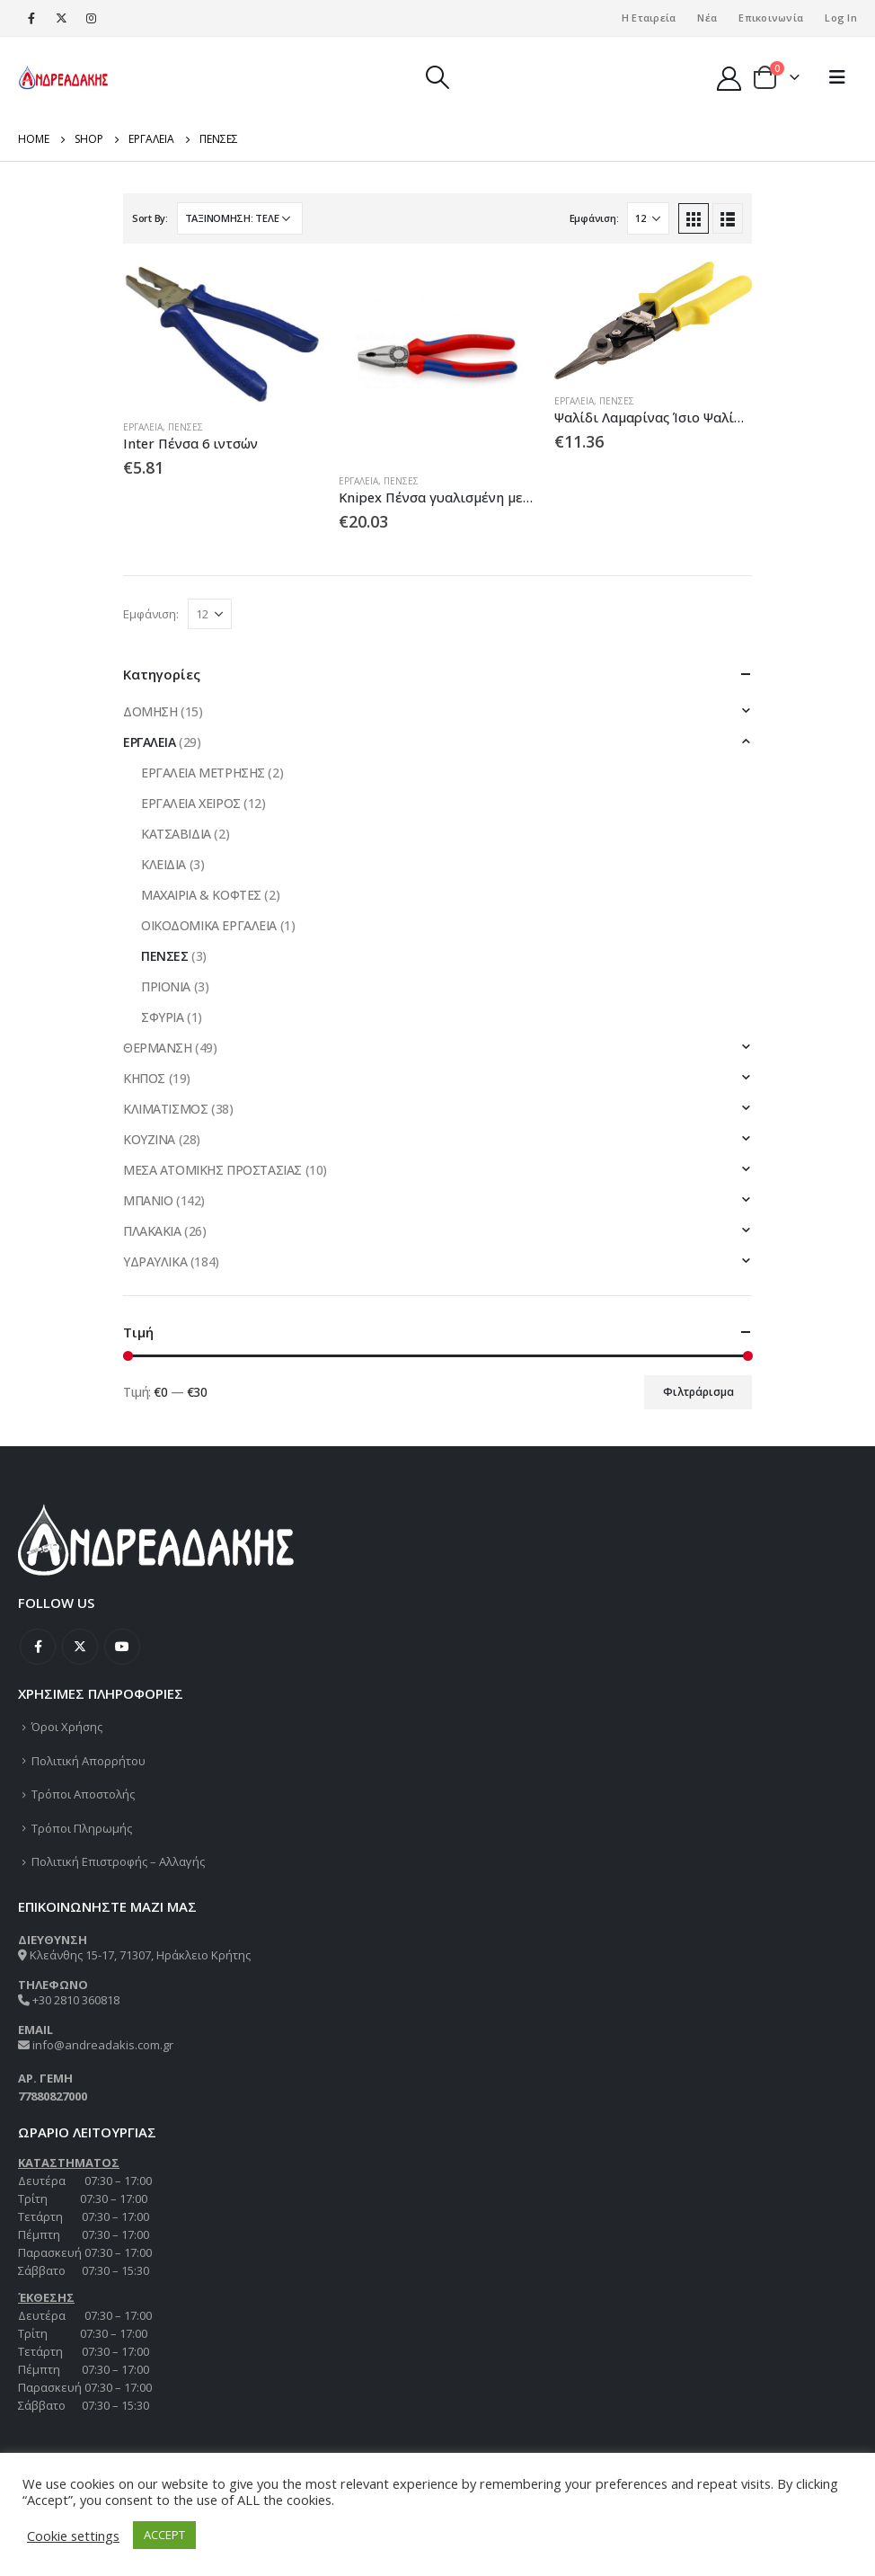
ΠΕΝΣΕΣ (185, 427)
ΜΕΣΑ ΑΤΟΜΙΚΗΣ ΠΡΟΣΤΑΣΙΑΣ (212, 1169)
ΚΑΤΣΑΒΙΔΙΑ (176, 833)
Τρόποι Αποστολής (83, 1794)
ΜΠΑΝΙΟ (147, 1200)
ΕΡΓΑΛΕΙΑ (143, 427)
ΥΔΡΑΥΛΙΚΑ (155, 1261)
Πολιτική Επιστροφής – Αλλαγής (118, 1861)
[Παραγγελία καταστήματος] (240, 218)
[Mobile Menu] (837, 77)
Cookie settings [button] (73, 2535)
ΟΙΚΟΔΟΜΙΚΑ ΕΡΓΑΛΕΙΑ (209, 925)
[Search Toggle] (437, 77)
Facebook (38, 1647)
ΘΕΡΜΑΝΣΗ (157, 1047)
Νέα (707, 17)
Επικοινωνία (770, 17)
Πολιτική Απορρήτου (88, 1761)
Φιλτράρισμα (698, 1391)
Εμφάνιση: (594, 218)
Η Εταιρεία (649, 17)
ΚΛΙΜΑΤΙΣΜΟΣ (165, 1108)
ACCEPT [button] (164, 2535)
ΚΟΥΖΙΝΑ (149, 1139)
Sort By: (150, 218)
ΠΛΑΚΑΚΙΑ (152, 1230)
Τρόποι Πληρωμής (81, 1828)
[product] (222, 333)
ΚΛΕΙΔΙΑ (163, 864)
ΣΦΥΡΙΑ (162, 1017)
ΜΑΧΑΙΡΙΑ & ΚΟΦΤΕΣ (201, 894)
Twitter (80, 1647)
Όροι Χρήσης (66, 1727)
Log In (841, 17)
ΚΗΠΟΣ (144, 1078)
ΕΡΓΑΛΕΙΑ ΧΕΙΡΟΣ (191, 803)
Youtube (122, 1647)
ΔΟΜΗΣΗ (150, 711)
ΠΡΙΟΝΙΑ (165, 986)
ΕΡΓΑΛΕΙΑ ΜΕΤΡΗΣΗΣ (203, 772)
